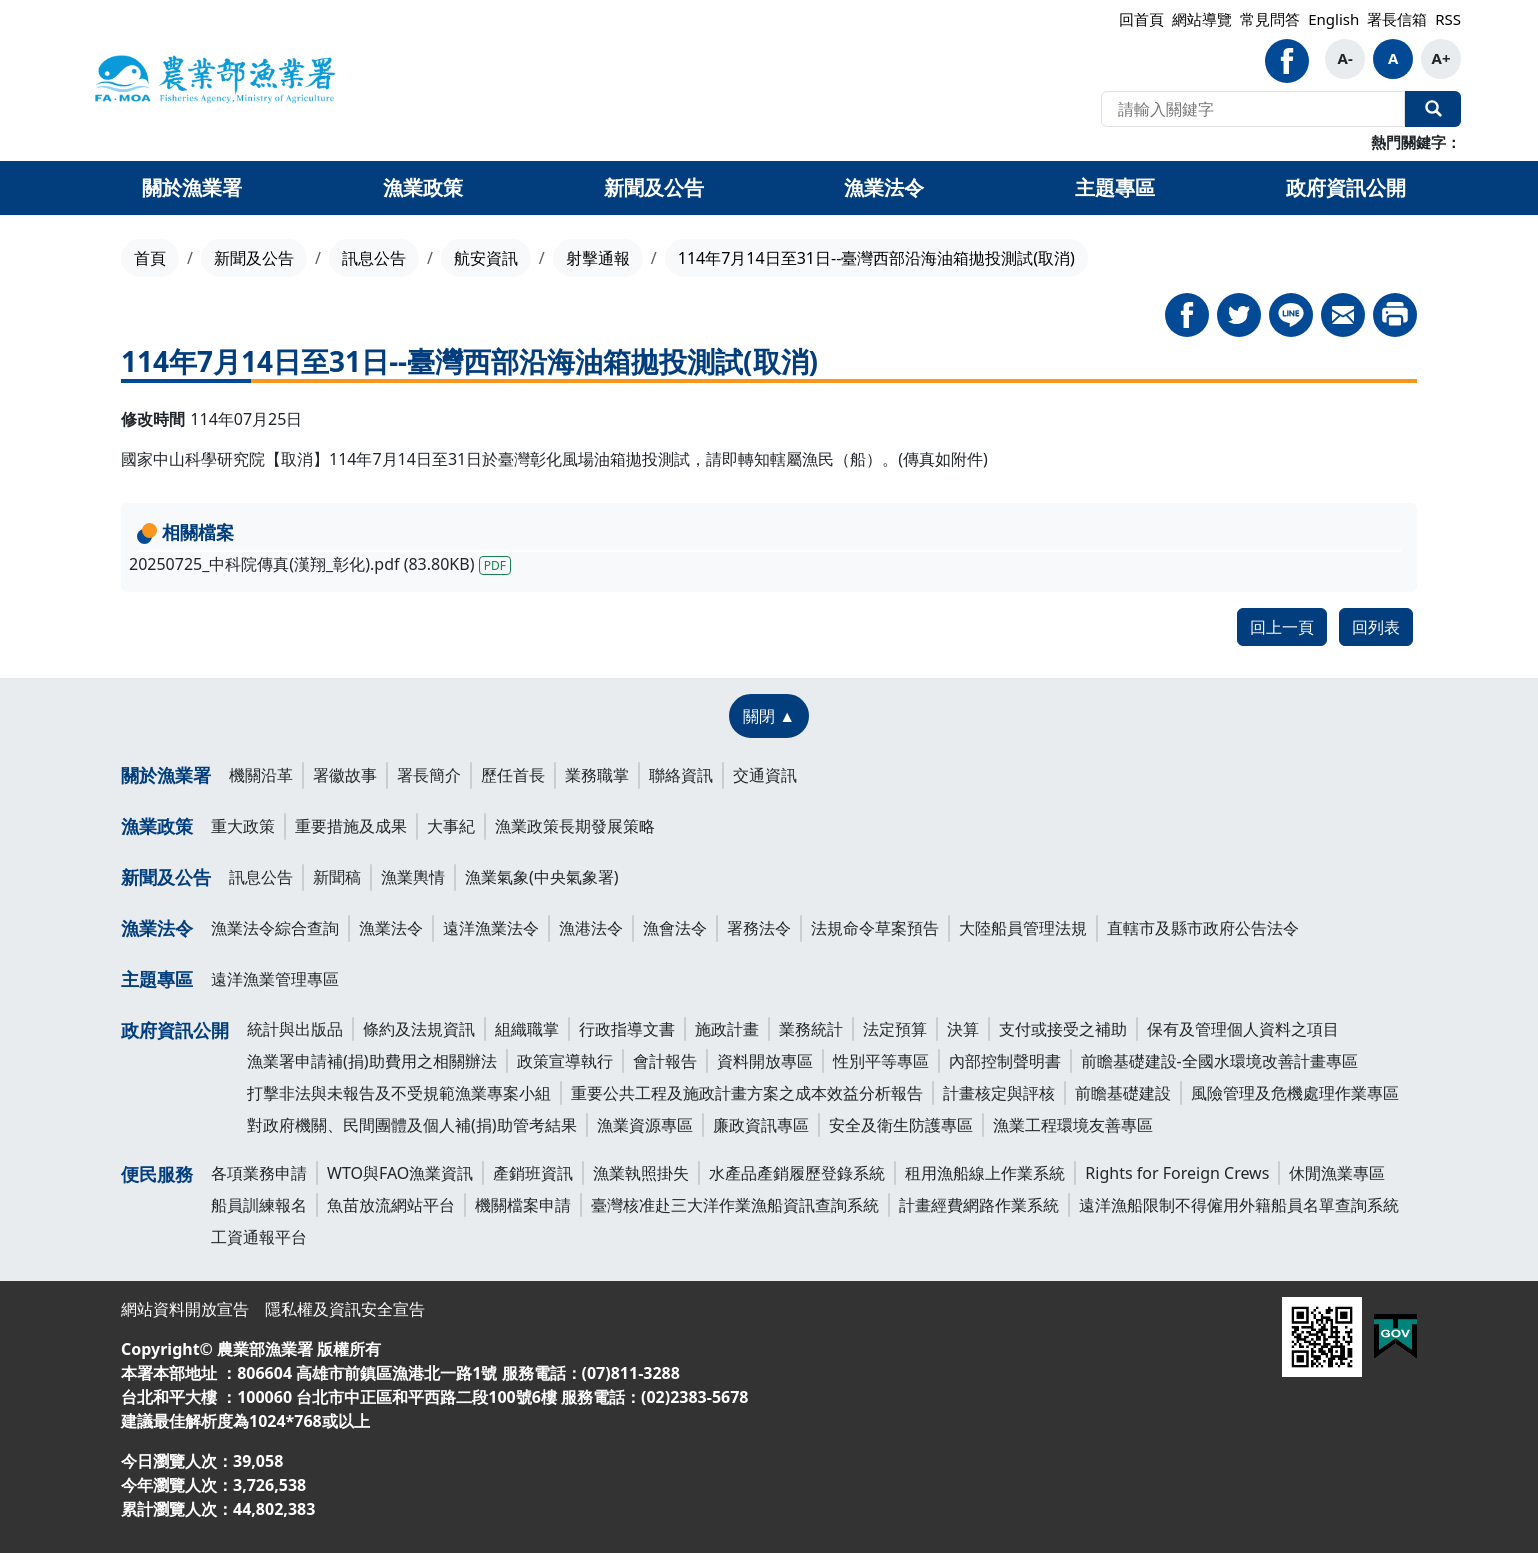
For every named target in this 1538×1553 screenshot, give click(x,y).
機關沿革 (261, 775)
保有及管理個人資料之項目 (1243, 1029)
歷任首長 (513, 775)
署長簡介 (429, 775)
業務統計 (811, 1029)
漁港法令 (591, 928)
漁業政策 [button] (423, 187)
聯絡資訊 (681, 775)
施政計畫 (727, 1029)
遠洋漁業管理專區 (275, 979)
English (1333, 19)
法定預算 (895, 1029)
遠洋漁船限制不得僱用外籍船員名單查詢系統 (1239, 1205)
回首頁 (1141, 19)
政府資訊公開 (175, 1030)
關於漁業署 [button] (192, 187)
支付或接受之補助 (1063, 1029)
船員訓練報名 (259, 1205)
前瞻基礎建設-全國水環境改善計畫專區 (1219, 1061)
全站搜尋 (1433, 109)
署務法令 (759, 928)
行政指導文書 (627, 1029)
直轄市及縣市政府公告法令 (1203, 928)
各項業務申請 (259, 1173)
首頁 (150, 258)
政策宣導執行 (565, 1061)
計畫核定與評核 (999, 1093)
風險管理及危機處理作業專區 (1295, 1093)
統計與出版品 (295, 1029)
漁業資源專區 (645, 1125)
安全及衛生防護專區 (901, 1125)
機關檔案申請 (523, 1205)
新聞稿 (337, 877)
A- (1345, 58)
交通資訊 (765, 775)
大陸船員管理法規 (1023, 928)
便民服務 (157, 1174)
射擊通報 (598, 258)
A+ (1441, 58)
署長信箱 (1397, 19)
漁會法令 (675, 928)
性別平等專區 (881, 1061)
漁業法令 (157, 928)
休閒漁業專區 (1337, 1173)
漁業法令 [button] (884, 187)
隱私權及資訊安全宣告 (345, 1309)
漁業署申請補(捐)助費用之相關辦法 (372, 1061)
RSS (1448, 19)
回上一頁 (1282, 627)
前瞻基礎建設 (1123, 1093)
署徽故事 (345, 775)
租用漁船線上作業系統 (985, 1173)
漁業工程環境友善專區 (1073, 1125)
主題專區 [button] (1115, 187)
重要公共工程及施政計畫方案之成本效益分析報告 (747, 1093)
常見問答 (1270, 19)
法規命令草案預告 (875, 928)
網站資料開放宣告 (185, 1309)
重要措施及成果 (351, 826)
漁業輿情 (413, 877)
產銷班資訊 (533, 1173)
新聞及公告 (254, 258)
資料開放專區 (765, 1061)
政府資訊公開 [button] (1346, 187)
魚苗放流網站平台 (391, 1205)
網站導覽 (1202, 19)
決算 (963, 1029)
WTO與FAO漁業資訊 (400, 1173)
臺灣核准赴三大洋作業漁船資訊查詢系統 (735, 1205)
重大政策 (243, 826)
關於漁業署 (166, 775)
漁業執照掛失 (641, 1173)
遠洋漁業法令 (491, 928)
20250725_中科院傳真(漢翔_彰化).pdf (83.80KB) (320, 564)
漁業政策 (157, 826)
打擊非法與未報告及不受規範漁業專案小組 (399, 1093)
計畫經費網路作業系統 (979, 1205)
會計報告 (665, 1061)
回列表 (1376, 627)
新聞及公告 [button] (654, 187)
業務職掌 (597, 775)
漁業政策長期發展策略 (575, 826)
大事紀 (451, 826)
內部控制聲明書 (1005, 1061)
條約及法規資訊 (419, 1029)
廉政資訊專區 (761, 1125)
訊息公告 (374, 258)
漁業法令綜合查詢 (275, 928)
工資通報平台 (259, 1237)
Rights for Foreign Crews (1177, 1173)
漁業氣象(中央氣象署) (542, 877)
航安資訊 (486, 258)
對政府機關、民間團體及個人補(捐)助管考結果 (412, 1125)
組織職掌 (527, 1029)
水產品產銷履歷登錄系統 (797, 1173)
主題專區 (157, 979)
